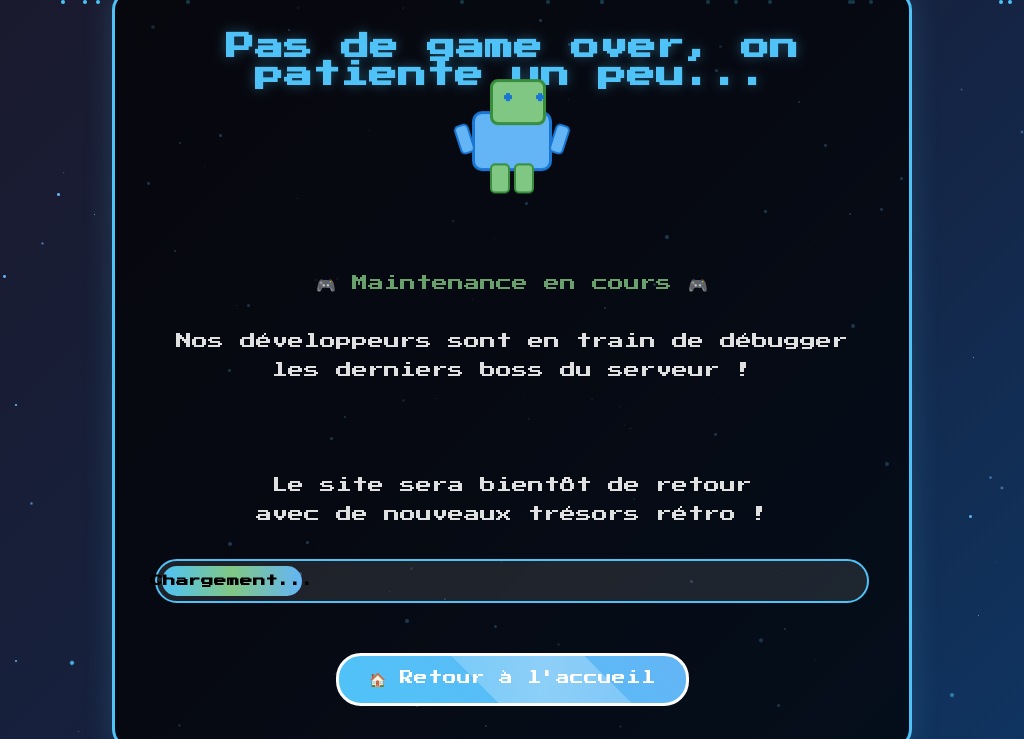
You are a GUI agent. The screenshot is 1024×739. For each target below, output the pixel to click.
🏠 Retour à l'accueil (512, 678)
